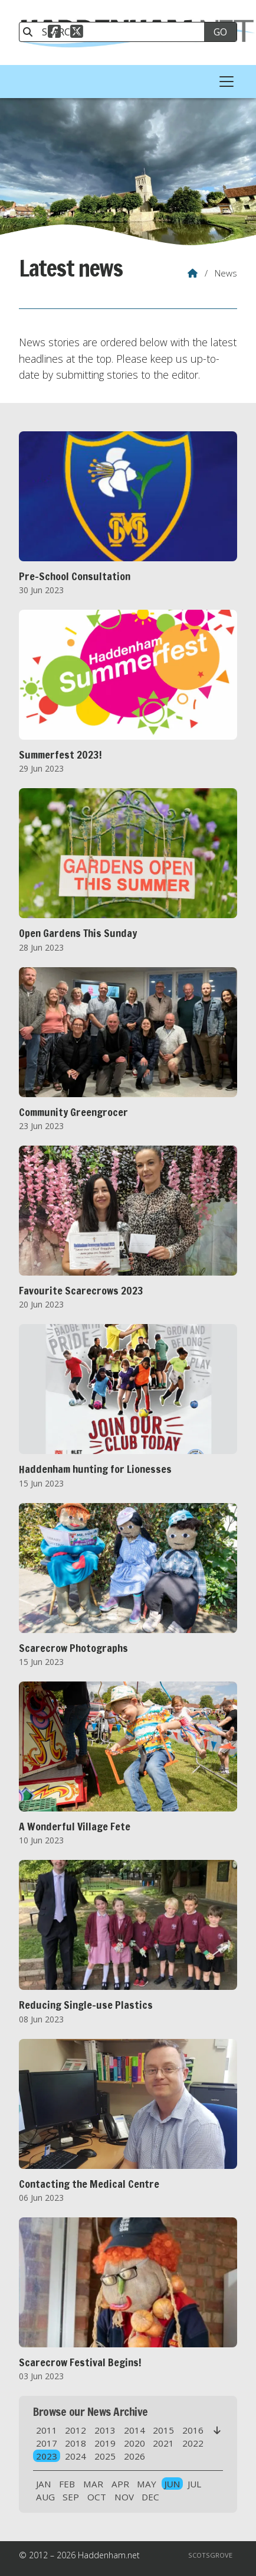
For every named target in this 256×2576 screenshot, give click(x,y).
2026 (134, 2456)
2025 (105, 2456)
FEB (67, 2484)
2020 (134, 2443)
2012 (75, 2430)
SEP (71, 2497)
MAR (93, 2484)
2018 (75, 2443)
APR (120, 2484)
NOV (124, 2497)
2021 (163, 2443)
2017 (46, 2443)
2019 (105, 2443)
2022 (193, 2443)
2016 (193, 2430)
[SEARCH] (117, 31)
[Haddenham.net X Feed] (76, 33)
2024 (75, 2456)
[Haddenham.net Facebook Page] (54, 33)
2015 (163, 2430)
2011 (46, 2430)
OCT (96, 2497)
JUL (194, 2484)
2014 (134, 2430)
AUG (45, 2497)
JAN (43, 2484)
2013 (105, 2430)
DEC (150, 2497)
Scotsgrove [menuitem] (210, 2555)
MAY (146, 2484)
